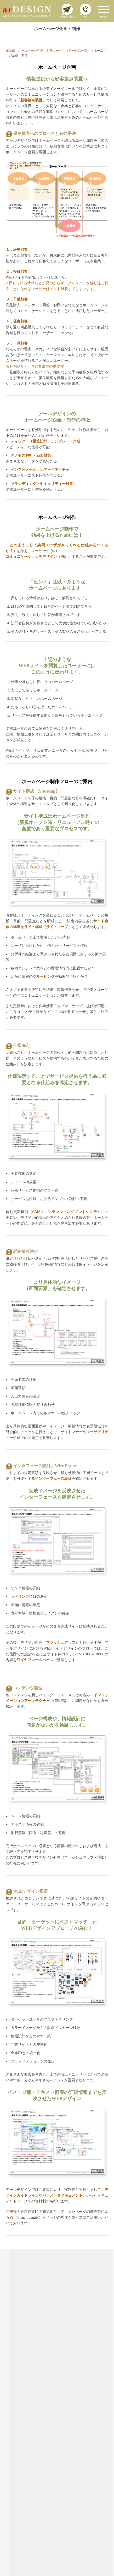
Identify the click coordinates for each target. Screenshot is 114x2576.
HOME (10, 50)
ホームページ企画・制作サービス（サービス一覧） (54, 50)
